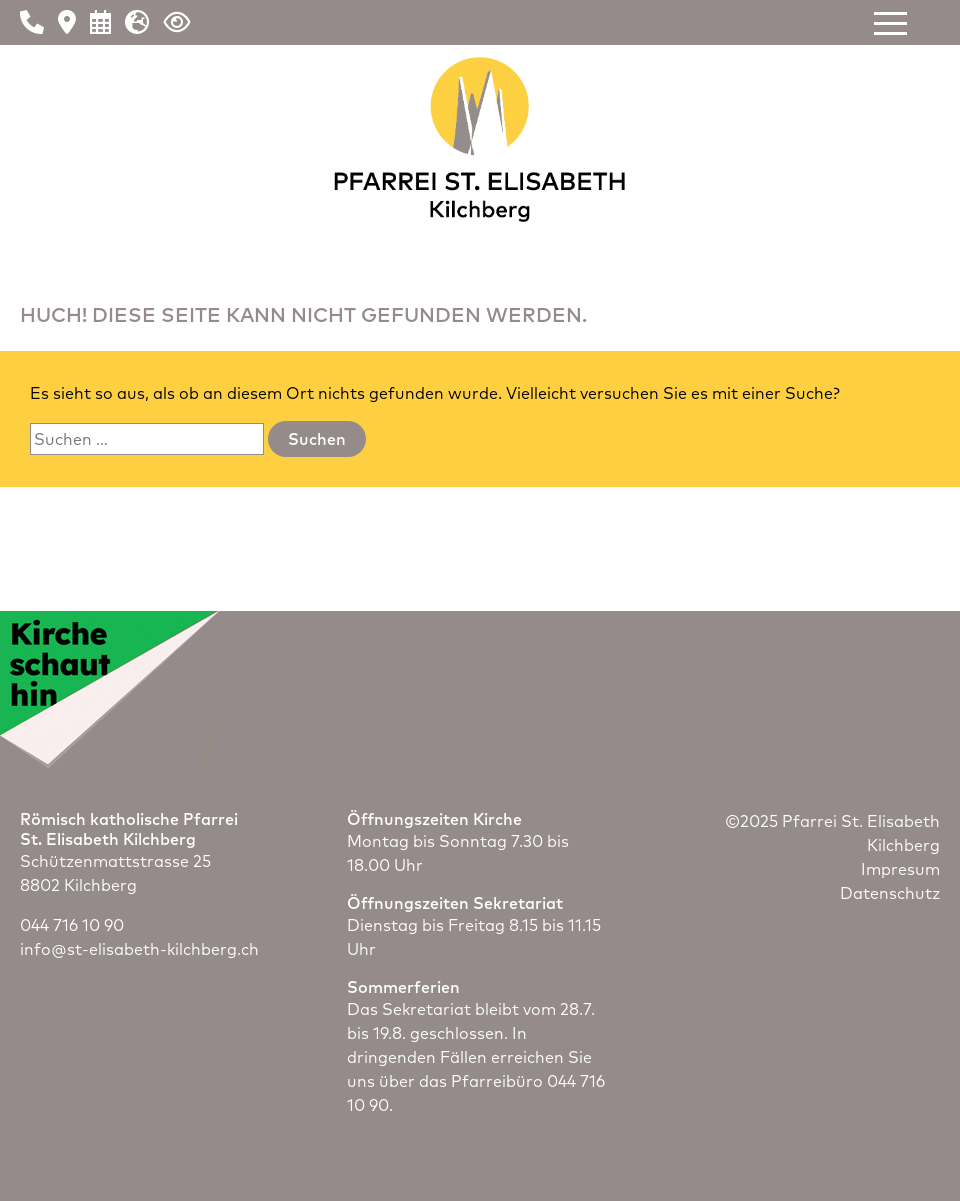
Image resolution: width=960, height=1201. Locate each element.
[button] (890, 23)
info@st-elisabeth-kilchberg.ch (139, 949)
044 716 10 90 (72, 925)
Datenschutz (890, 893)
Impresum (900, 869)
